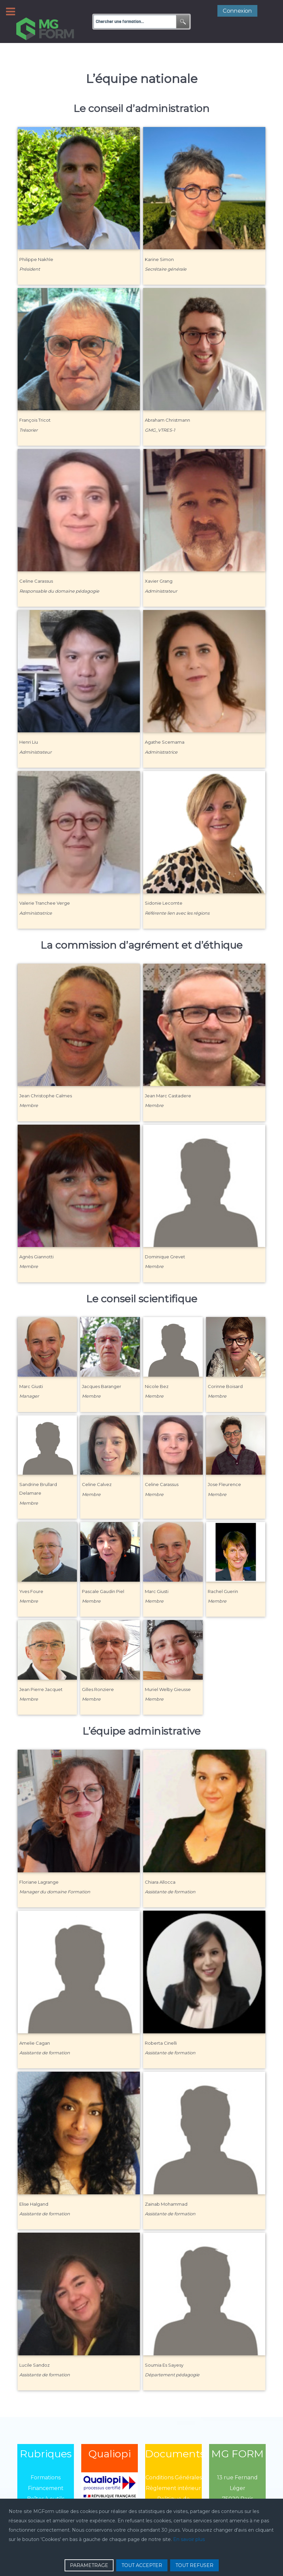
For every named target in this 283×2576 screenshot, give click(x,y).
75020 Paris (237, 2484)
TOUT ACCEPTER (142, 2565)
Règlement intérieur (173, 2473)
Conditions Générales (173, 2462)
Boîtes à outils (45, 2484)
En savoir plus (189, 2539)
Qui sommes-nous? (45, 2494)
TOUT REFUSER (194, 2565)
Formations (46, 2462)
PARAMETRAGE (89, 2565)
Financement (46, 2473)
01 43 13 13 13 (237, 2494)
